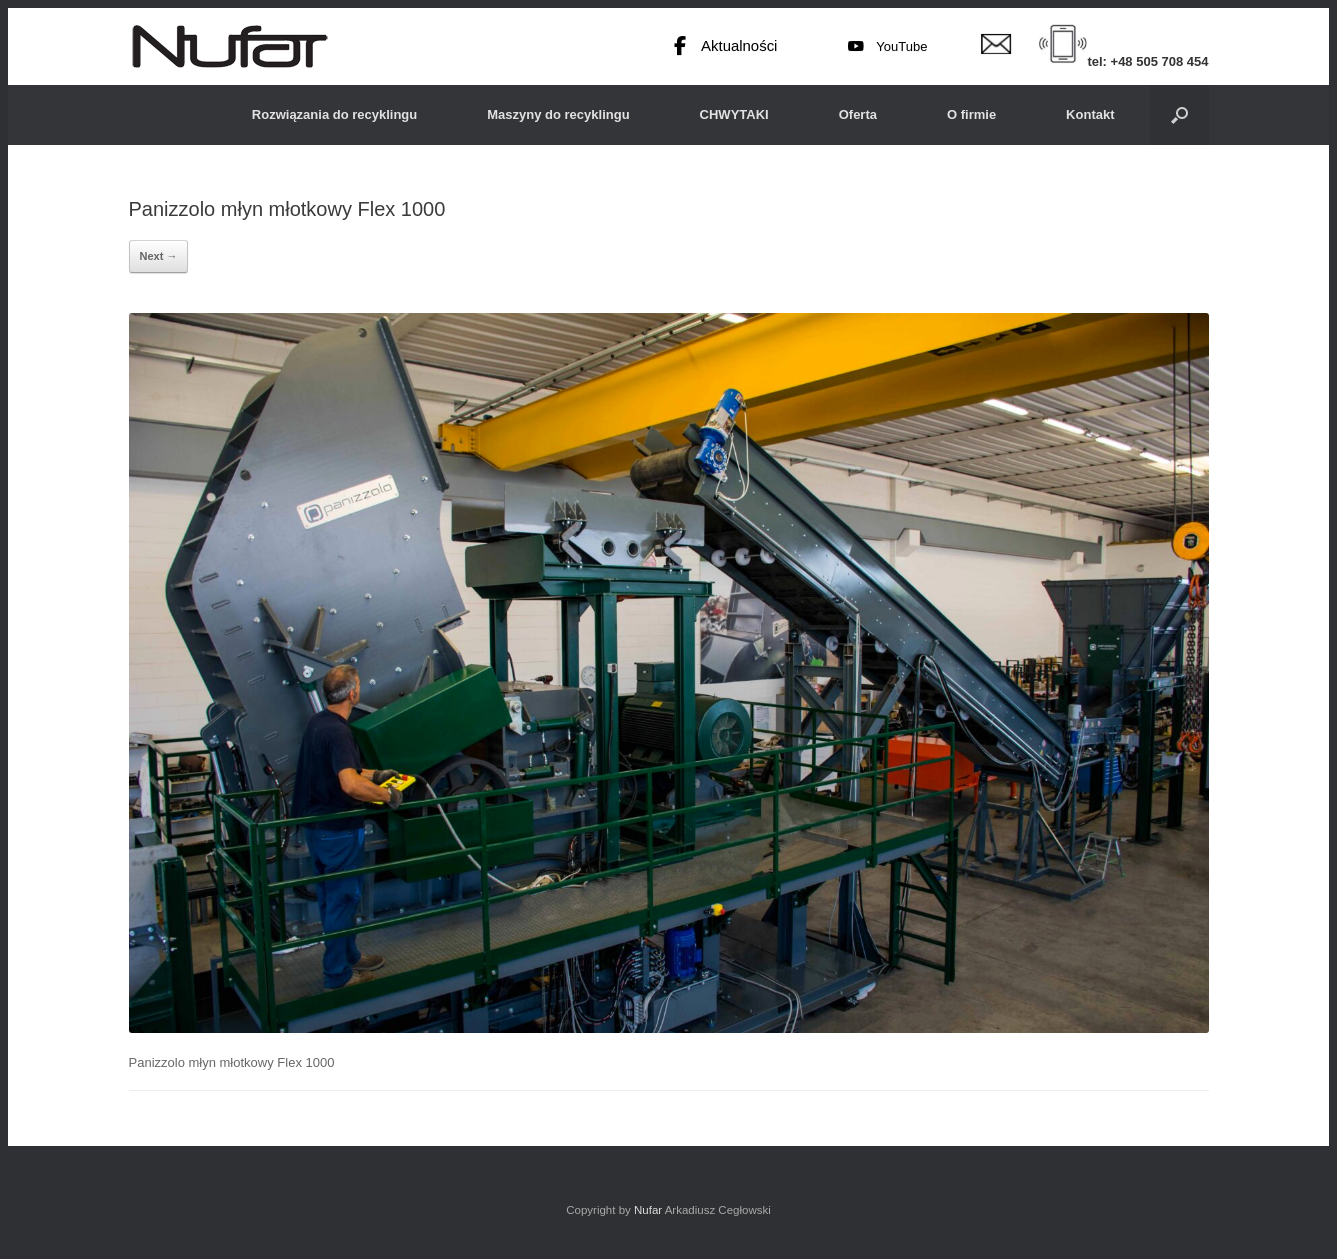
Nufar (648, 1210)
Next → (159, 256)
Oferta (858, 114)
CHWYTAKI (734, 114)
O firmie (971, 114)
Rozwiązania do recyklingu (334, 114)
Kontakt (1090, 114)
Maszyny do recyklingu (558, 114)
